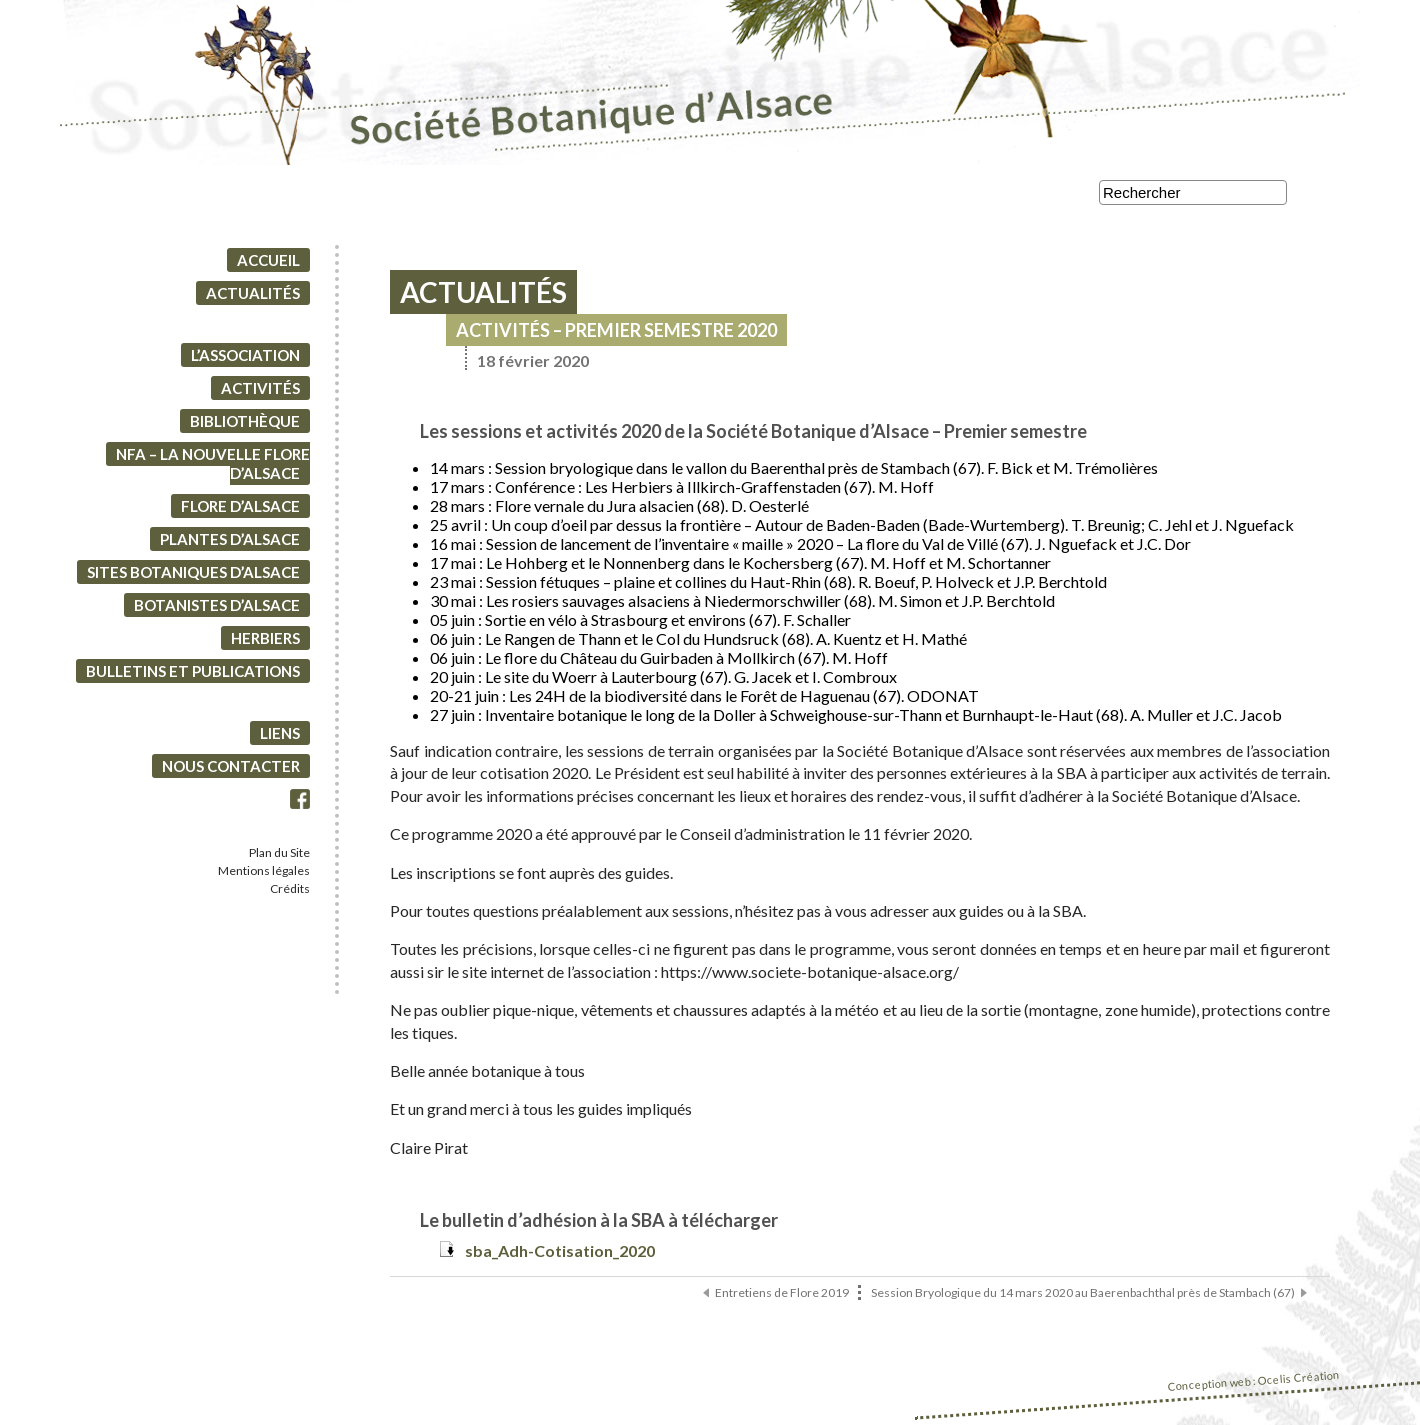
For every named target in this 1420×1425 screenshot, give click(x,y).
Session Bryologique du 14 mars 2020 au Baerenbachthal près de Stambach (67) (1083, 1297)
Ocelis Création (1298, 1382)
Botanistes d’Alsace (217, 610)
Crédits (290, 893)
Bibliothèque (245, 426)
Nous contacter (231, 771)
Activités (260, 393)
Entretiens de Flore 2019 (782, 1297)
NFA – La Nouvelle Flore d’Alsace (213, 468)
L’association (245, 360)
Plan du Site (279, 857)
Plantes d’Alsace (230, 544)
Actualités (253, 298)
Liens (280, 738)
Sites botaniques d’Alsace (193, 577)
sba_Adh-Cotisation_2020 (560, 1255)
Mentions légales (264, 875)
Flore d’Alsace (240, 511)
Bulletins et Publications (193, 676)
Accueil (268, 265)
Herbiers (265, 643)
